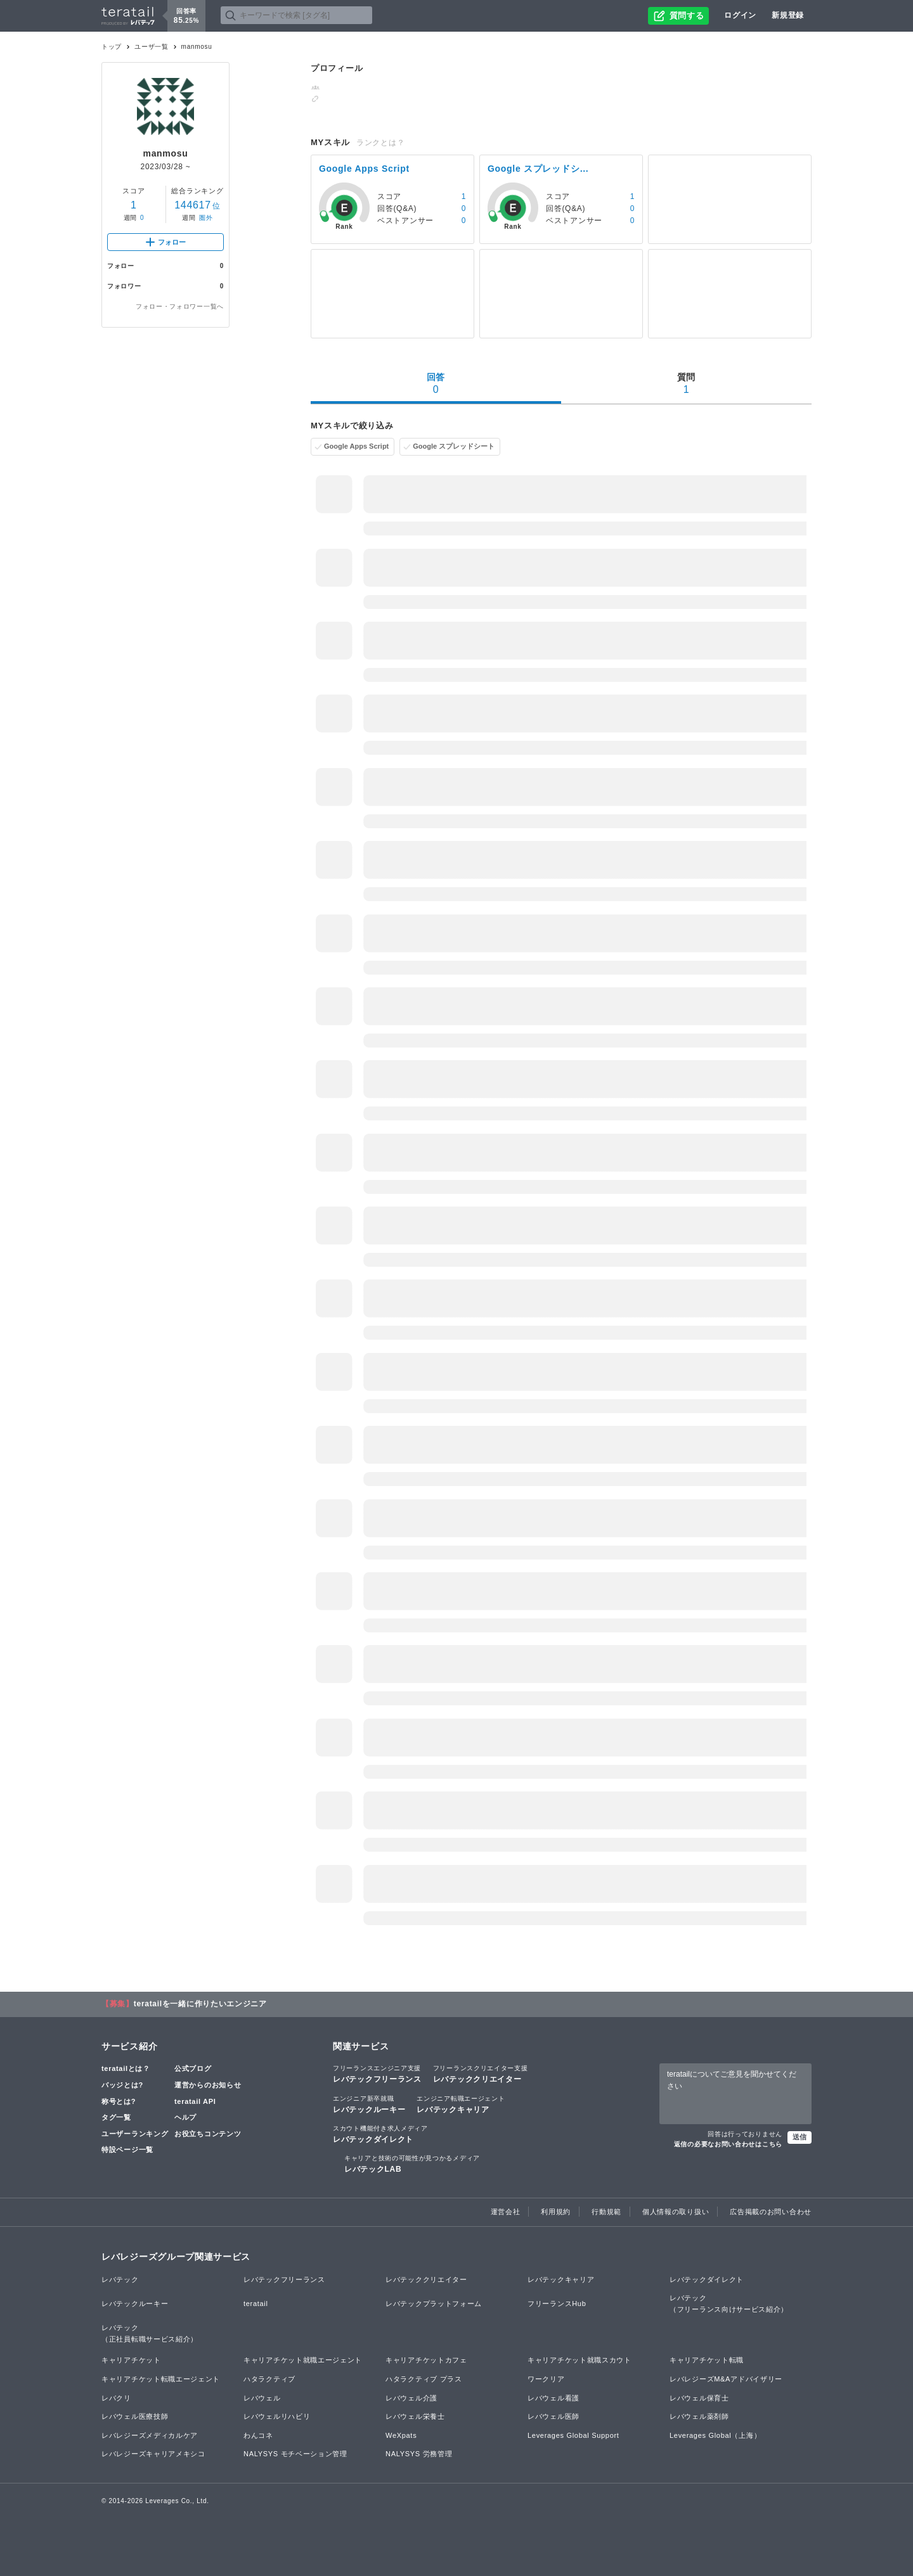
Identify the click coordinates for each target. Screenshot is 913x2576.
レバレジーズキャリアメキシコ (153, 2453)
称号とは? (118, 2101)
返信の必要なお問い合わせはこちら (728, 2144)
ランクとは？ (380, 142)
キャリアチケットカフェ (426, 2360)
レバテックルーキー (369, 2104)
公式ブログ (193, 2068)
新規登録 (788, 15)
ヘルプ (185, 2117)
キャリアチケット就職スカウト (579, 2360)
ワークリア (546, 2379)
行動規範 (606, 2211)
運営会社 (506, 2211)
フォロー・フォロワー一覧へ (180, 306)
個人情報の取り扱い (675, 2211)
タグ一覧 (116, 2117)
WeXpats (401, 2435)
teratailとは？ (125, 2068)
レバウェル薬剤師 (699, 2416)
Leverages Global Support (573, 2435)
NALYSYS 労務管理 (418, 2453)
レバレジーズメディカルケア (149, 2435)
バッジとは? (122, 2085)
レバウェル (262, 2398)
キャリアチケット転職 (707, 2360)
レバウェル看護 (554, 2398)
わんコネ (258, 2435)
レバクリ (116, 2398)
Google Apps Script (356, 446)
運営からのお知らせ (207, 2085)
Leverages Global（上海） (715, 2435)
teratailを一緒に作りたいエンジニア (200, 2003)
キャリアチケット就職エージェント (302, 2360)
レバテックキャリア (461, 2104)
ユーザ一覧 (151, 46)
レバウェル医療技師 (134, 2416)
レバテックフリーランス (377, 2073)
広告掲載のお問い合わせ (771, 2211)
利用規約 (556, 2211)
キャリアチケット (131, 2360)
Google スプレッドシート (454, 446)
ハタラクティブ (269, 2379)
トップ (111, 46)
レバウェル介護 (411, 2398)
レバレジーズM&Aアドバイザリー (726, 2379)
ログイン (740, 15)
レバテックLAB (412, 2163)
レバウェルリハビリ (276, 2416)
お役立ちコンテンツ (207, 2133)
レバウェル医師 (554, 2416)
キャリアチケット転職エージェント (160, 2379)
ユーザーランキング (134, 2133)
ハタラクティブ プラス (423, 2379)
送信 (799, 2137)
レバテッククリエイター (480, 2073)
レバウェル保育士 (699, 2398)
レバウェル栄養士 (415, 2416)
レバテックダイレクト (380, 2134)
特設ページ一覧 (127, 2149)
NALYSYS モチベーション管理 (295, 2453)
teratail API (195, 2101)
